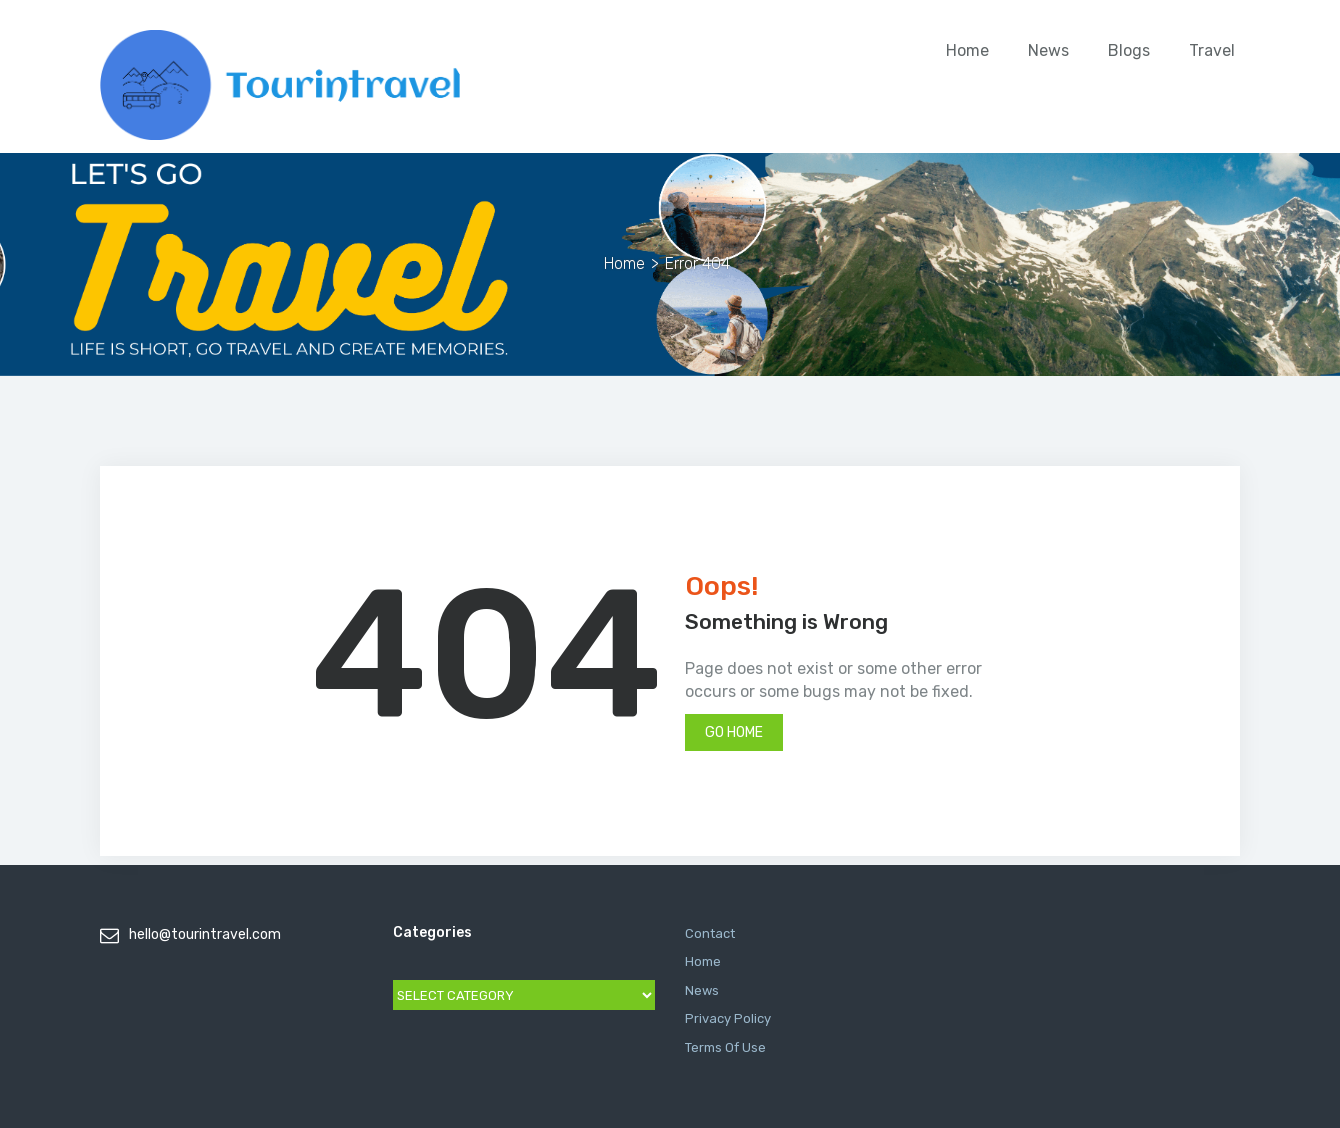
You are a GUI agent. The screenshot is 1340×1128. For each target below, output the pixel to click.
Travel (1212, 50)
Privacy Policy (728, 1018)
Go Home (734, 732)
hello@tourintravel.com (205, 934)
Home (967, 50)
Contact (710, 933)
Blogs (1129, 50)
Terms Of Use (725, 1047)
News (1048, 50)
